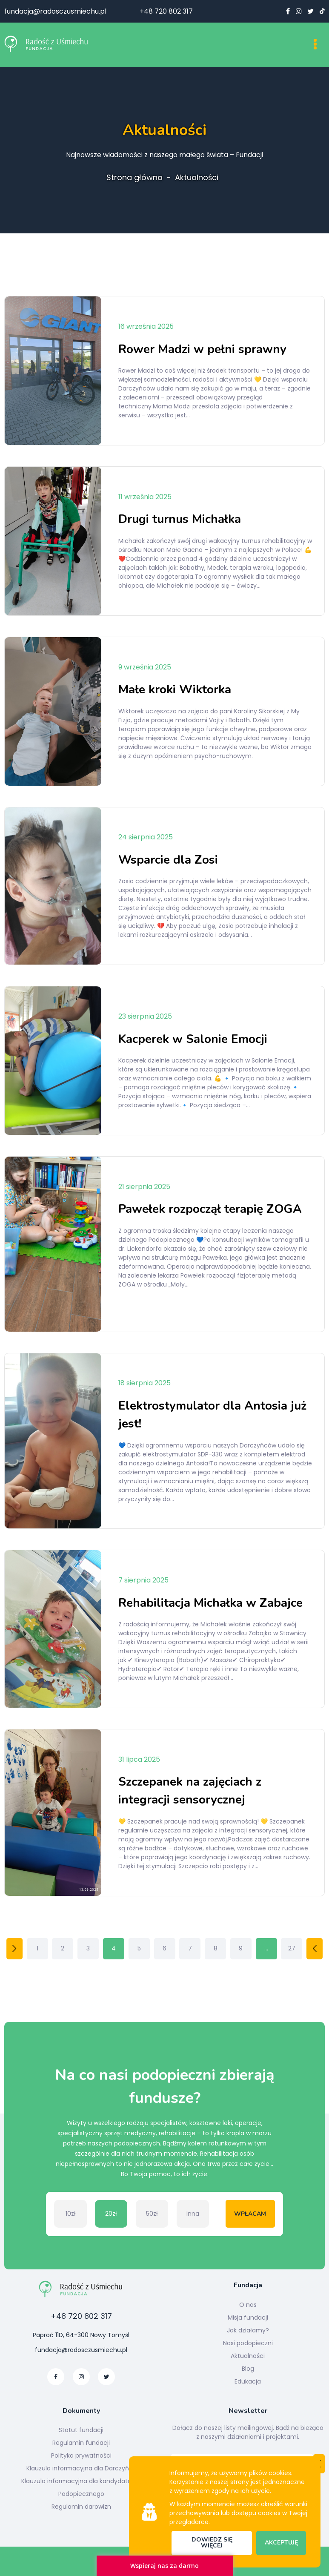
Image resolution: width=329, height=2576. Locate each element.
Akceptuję (281, 2543)
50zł (152, 2213)
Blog (248, 2368)
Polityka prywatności (81, 2455)
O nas (248, 2304)
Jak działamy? (248, 2330)
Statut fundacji (81, 2430)
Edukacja (248, 2381)
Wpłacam (250, 2214)
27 (291, 1948)
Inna (192, 2213)
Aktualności (196, 177)
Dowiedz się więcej (212, 2543)
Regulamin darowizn (81, 2506)
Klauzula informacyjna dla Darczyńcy (81, 2468)
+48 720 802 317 (166, 11)
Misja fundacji (248, 2317)
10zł (71, 2213)
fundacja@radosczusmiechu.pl (55, 11)
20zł (111, 2213)
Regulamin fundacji (81, 2442)
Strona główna (134, 177)
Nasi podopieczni (248, 2343)
